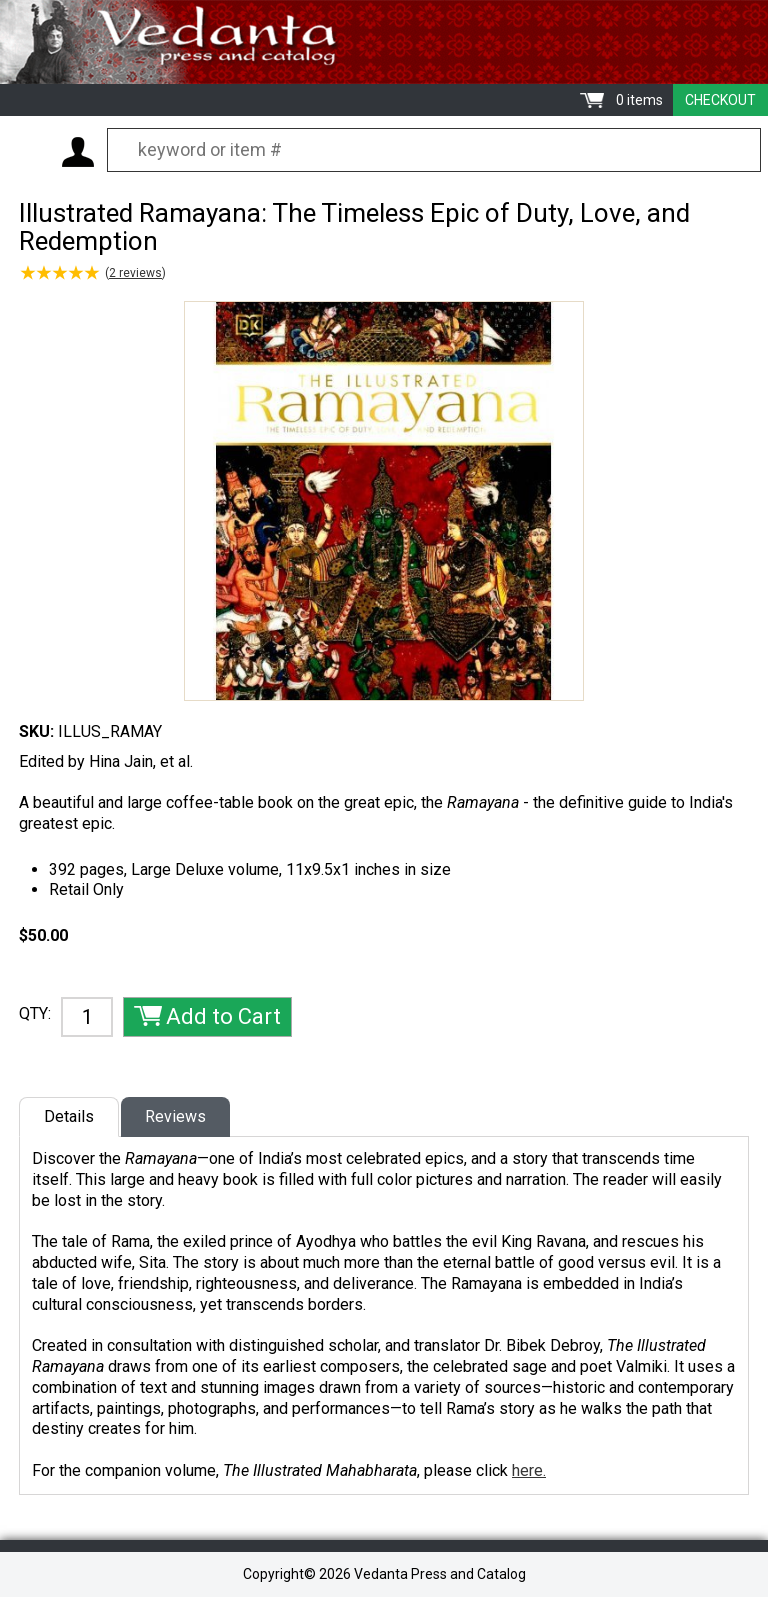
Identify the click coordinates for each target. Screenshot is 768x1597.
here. (529, 1470)
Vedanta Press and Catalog (384, 42)
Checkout (720, 100)
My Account (78, 152)
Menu (30, 151)
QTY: (35, 1013)
